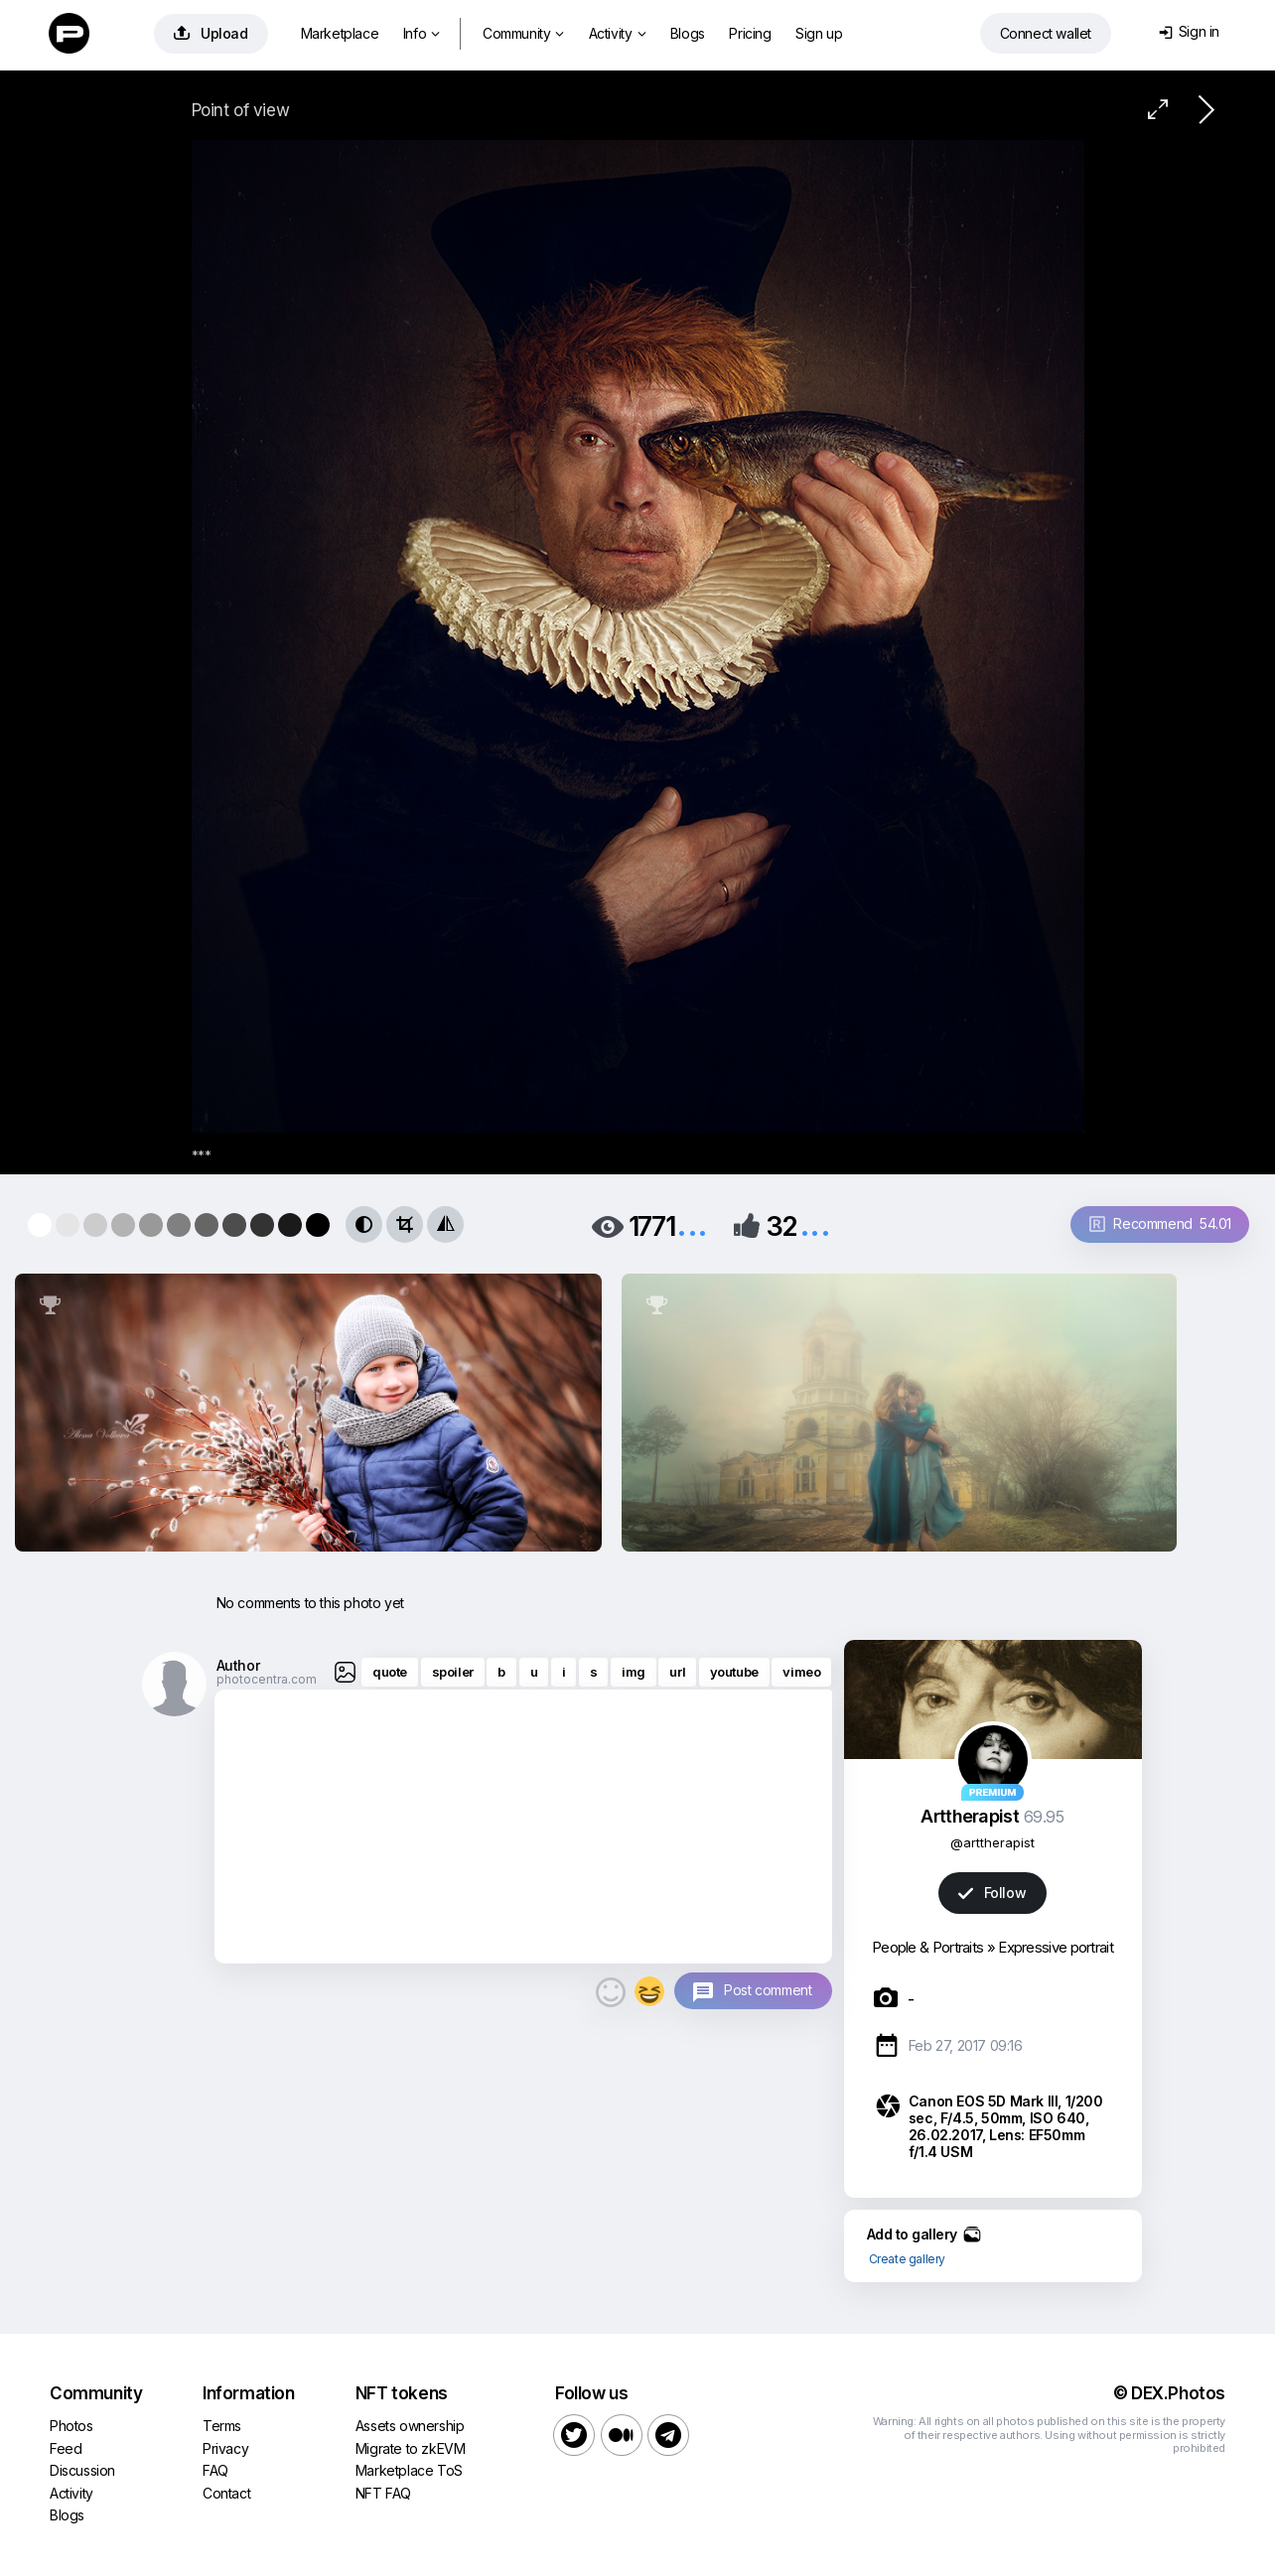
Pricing (750, 33)
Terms (222, 2425)
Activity (617, 33)
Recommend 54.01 (1160, 1223)
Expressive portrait (1055, 1947)
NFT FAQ (383, 2493)
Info (421, 33)
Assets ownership (410, 2425)
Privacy (225, 2448)
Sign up (818, 33)
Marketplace (340, 33)
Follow (992, 1892)
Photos (71, 2425)
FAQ (215, 2470)
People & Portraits (927, 1947)
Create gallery (907, 2258)
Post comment (767, 1989)
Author (238, 1665)
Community (523, 33)
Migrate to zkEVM (410, 2448)
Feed (65, 2448)
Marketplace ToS (409, 2470)
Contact (226, 2493)
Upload (211, 33)
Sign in (1189, 31)
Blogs (687, 33)
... (692, 1224)
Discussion (82, 2470)
